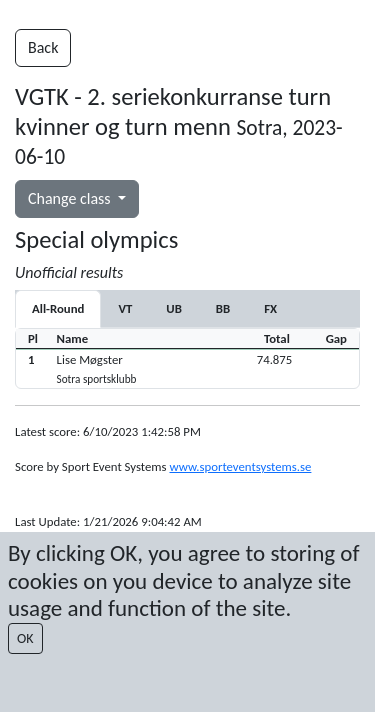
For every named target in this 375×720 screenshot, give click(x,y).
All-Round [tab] (58, 308)
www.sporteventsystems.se (240, 466)
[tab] (125, 308)
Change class (71, 198)
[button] (187, 368)
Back (43, 47)
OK (25, 638)
